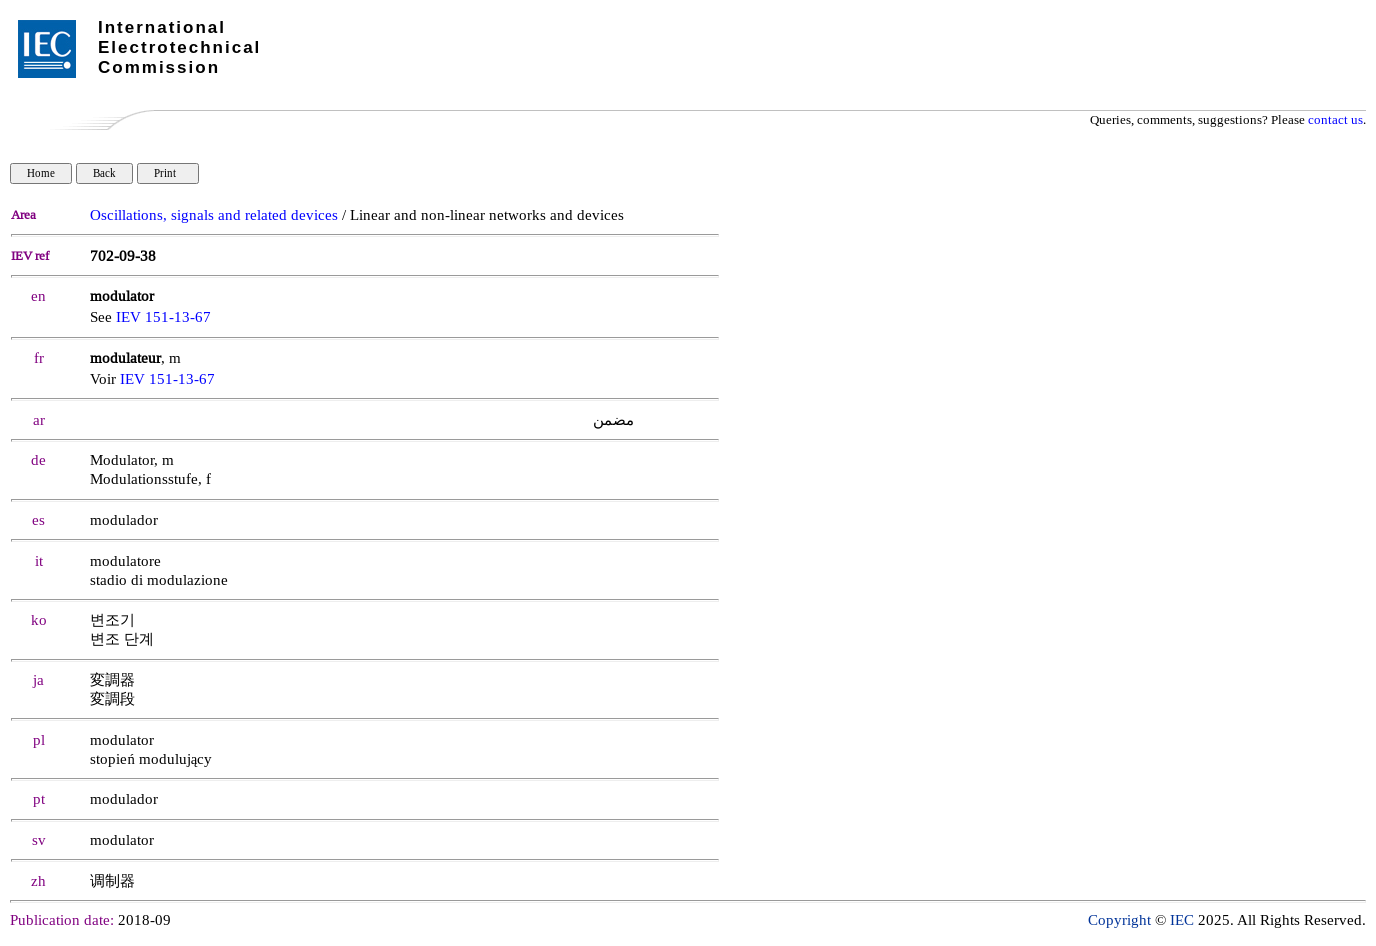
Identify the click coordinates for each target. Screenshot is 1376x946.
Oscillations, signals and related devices (214, 215)
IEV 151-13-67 (163, 317)
